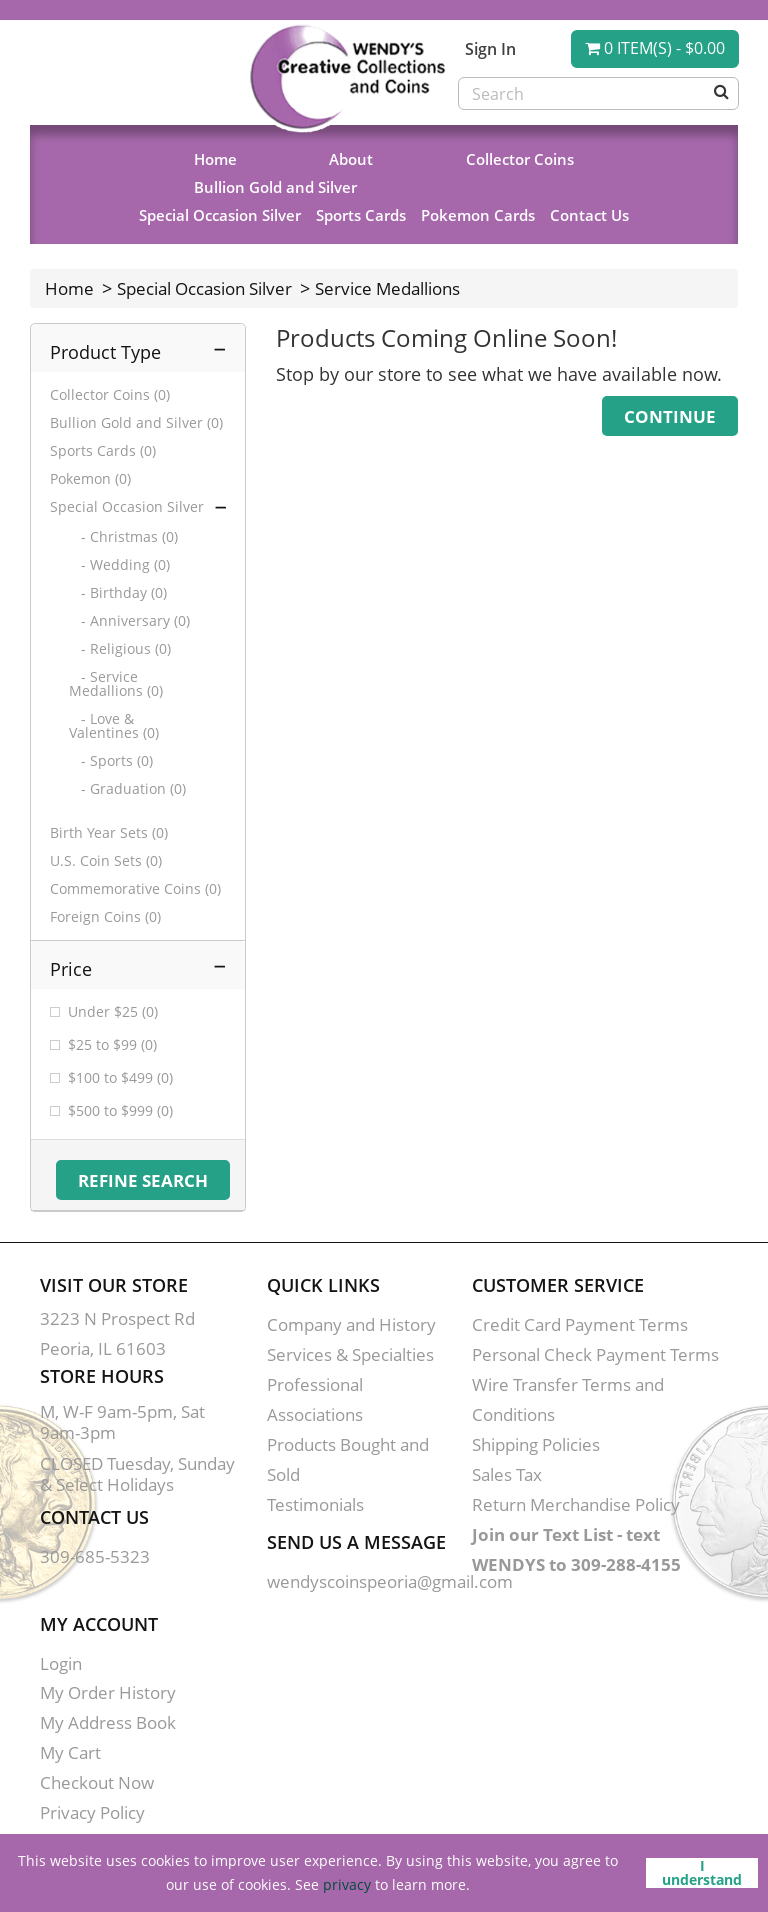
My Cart (70, 1752)
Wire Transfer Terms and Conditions (568, 1399)
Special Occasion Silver (220, 215)
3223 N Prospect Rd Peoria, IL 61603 (117, 1333)
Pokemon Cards (478, 215)
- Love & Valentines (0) (114, 726)
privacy (347, 1884)
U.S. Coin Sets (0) (106, 861)
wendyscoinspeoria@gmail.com (390, 1581)
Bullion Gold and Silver (275, 187)
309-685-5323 (95, 1556)
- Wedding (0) (119, 565)
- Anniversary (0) (129, 621)
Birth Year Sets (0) (109, 833)
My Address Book (108, 1722)
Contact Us (589, 215)
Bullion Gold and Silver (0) (136, 423)
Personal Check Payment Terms (595, 1354)
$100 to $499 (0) (120, 1078)
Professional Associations (315, 1399)
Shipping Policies (536, 1444)
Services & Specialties (350, 1354)
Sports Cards (361, 215)
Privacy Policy (92, 1812)
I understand (702, 1873)
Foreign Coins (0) (105, 917)
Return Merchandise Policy (576, 1504)
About (351, 159)
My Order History (108, 1692)
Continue (670, 416)
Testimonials (315, 1504)
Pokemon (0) (90, 479)
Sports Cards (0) (103, 451)
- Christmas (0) (123, 537)
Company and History (351, 1324)
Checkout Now (97, 1782)
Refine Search (143, 1180)
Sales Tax (507, 1474)
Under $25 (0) (113, 1012)
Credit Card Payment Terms (580, 1324)
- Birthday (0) (118, 593)
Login (61, 1663)
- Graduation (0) (127, 789)
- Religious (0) (120, 649)
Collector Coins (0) (110, 395)
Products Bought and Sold (348, 1459)
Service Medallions (387, 288)
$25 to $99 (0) (112, 1045)
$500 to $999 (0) (120, 1111)
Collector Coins (520, 159)
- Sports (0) (111, 761)
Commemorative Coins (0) (135, 889)
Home (215, 159)
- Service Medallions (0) (116, 684)
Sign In (490, 49)
